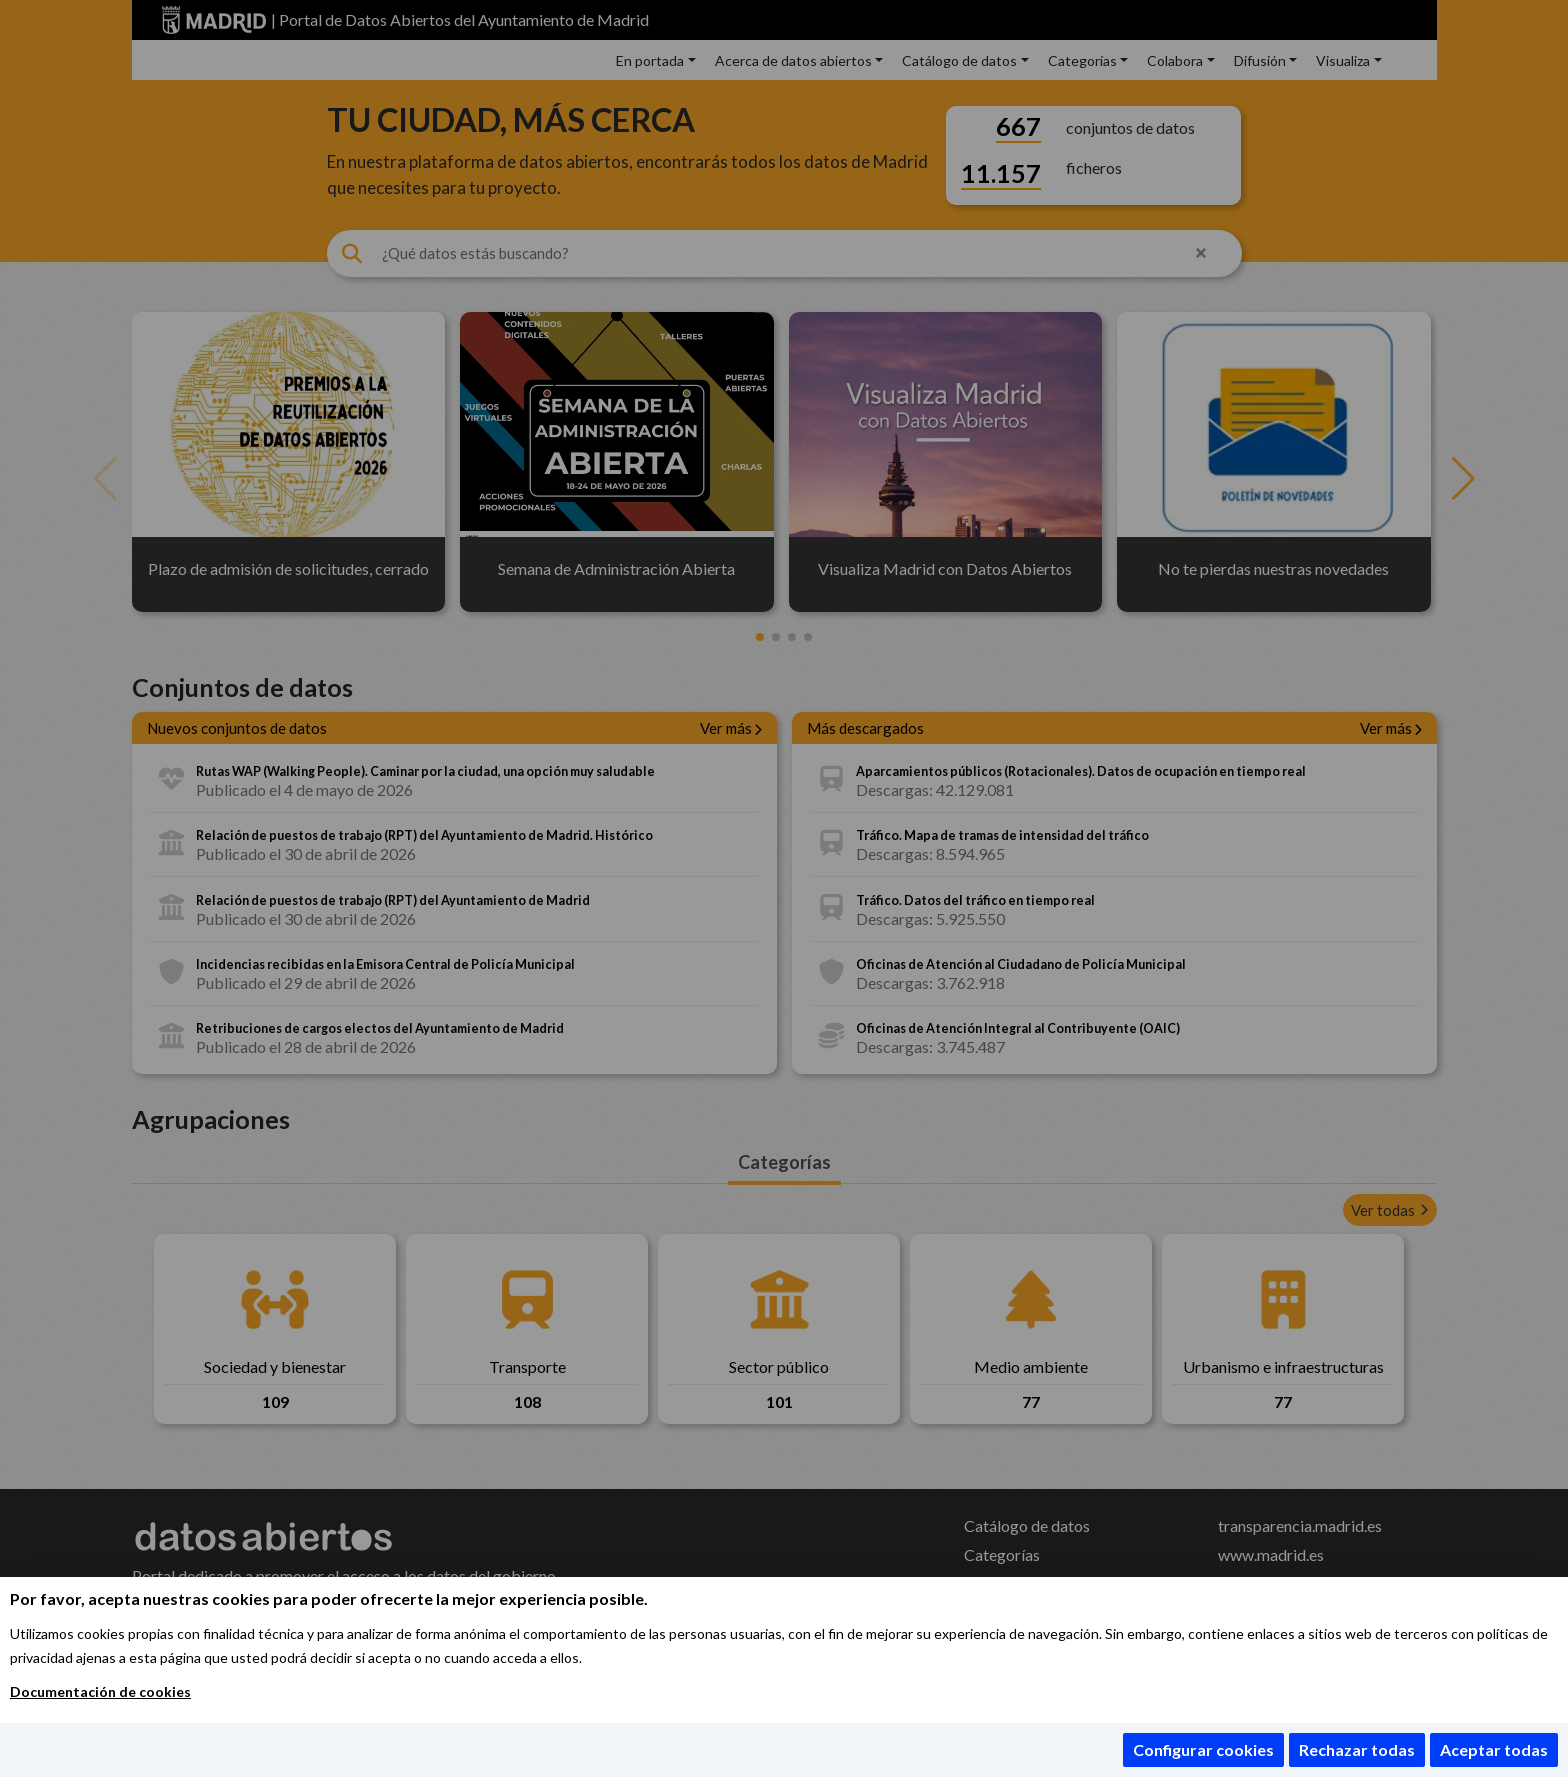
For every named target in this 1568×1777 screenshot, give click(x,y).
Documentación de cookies (100, 1691)
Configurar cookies (1203, 1749)
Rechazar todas (1357, 1749)
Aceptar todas (1494, 1749)
